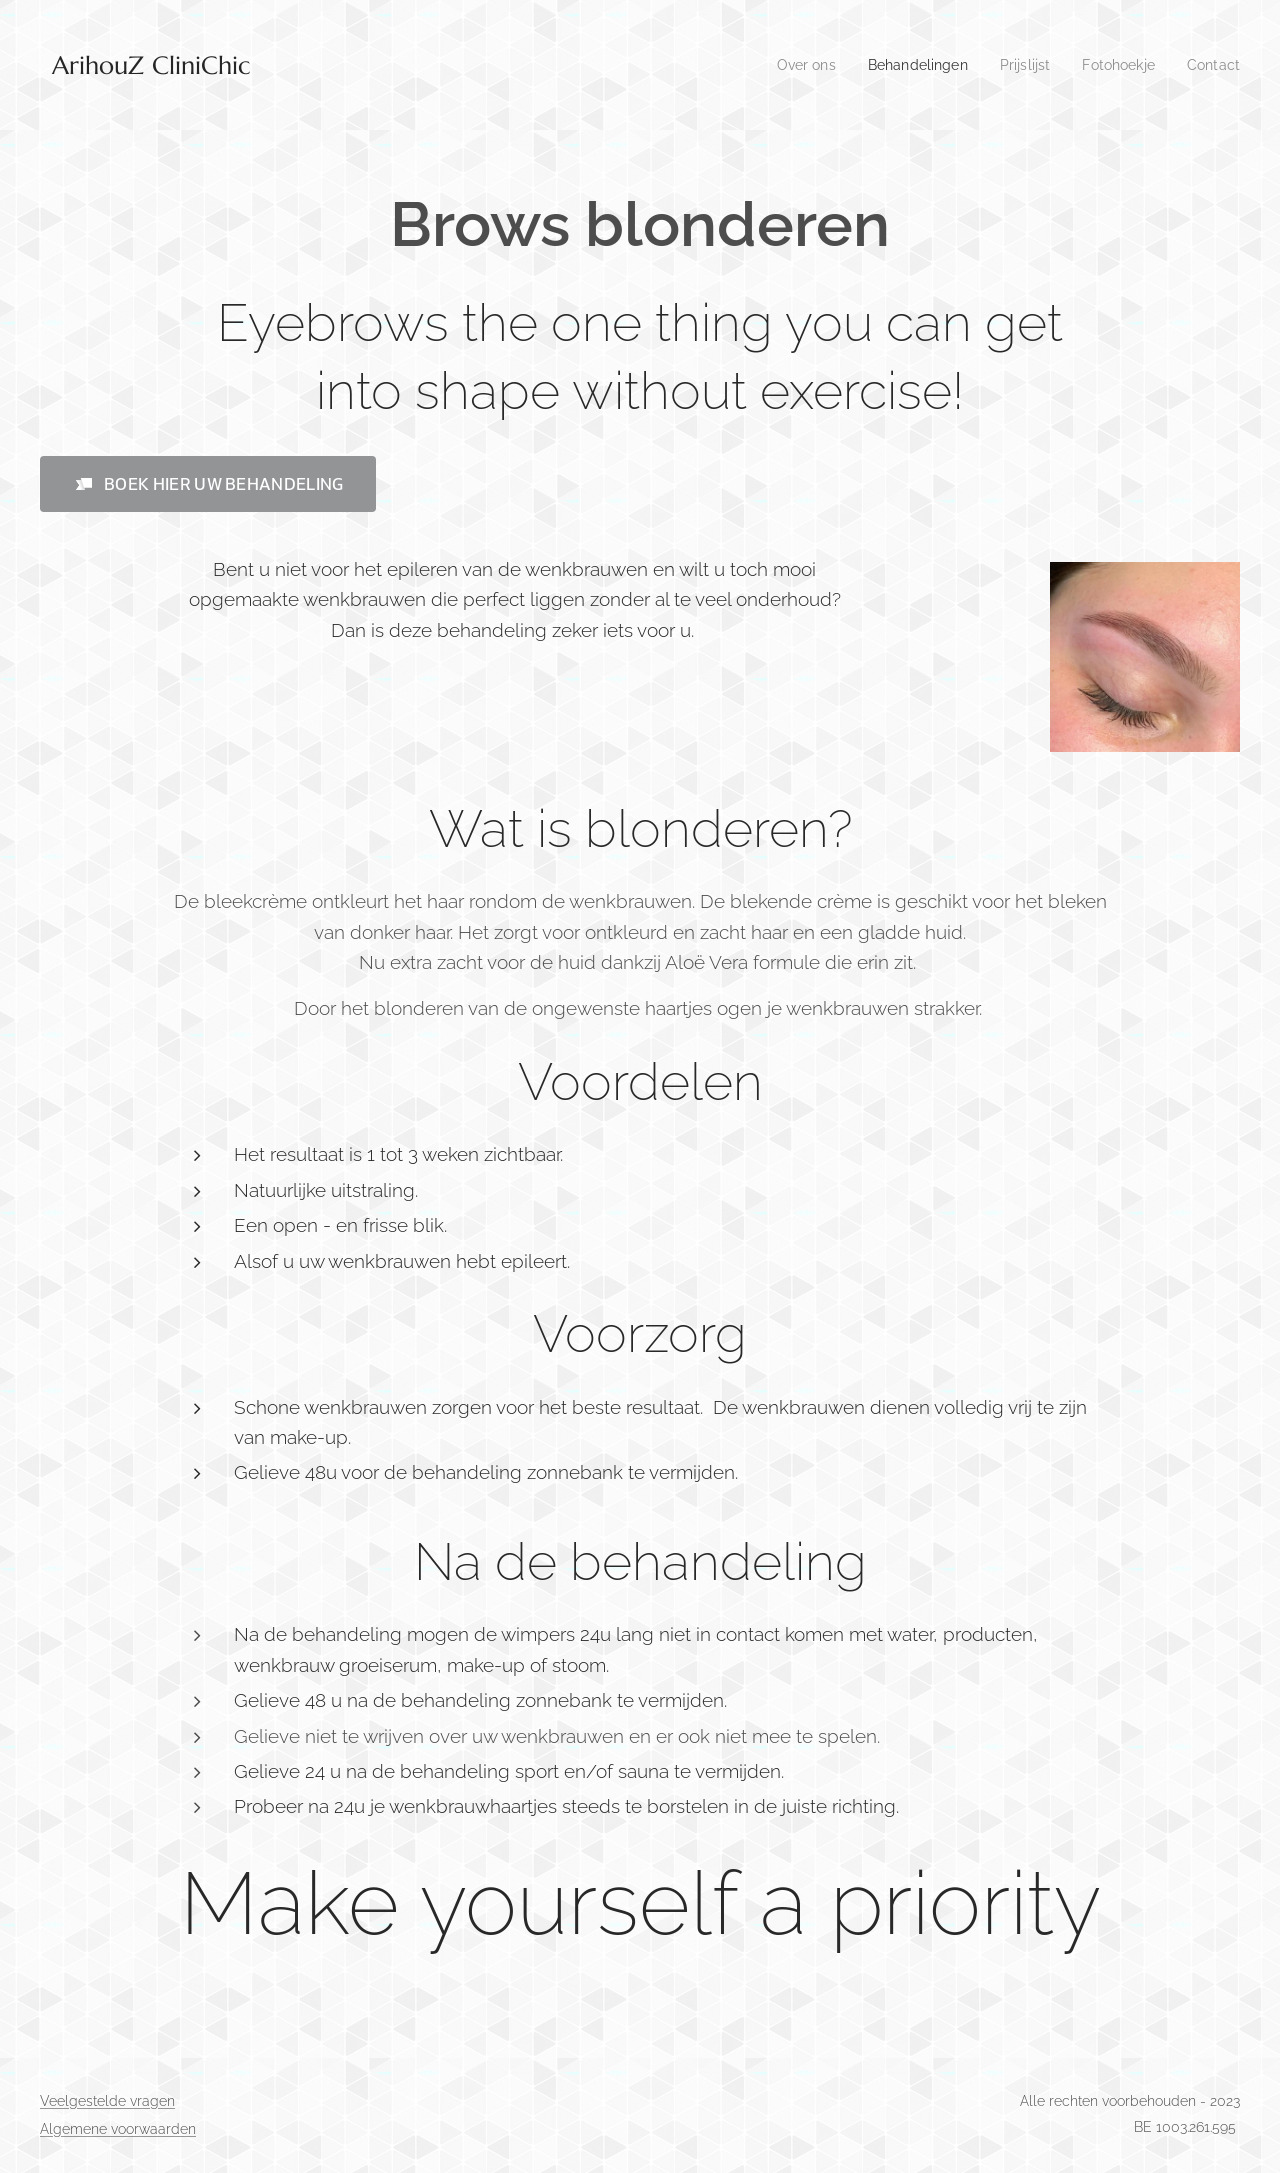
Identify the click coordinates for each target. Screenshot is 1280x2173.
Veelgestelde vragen (107, 2101)
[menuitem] (787, 65)
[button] (208, 484)
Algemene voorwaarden (118, 2129)
